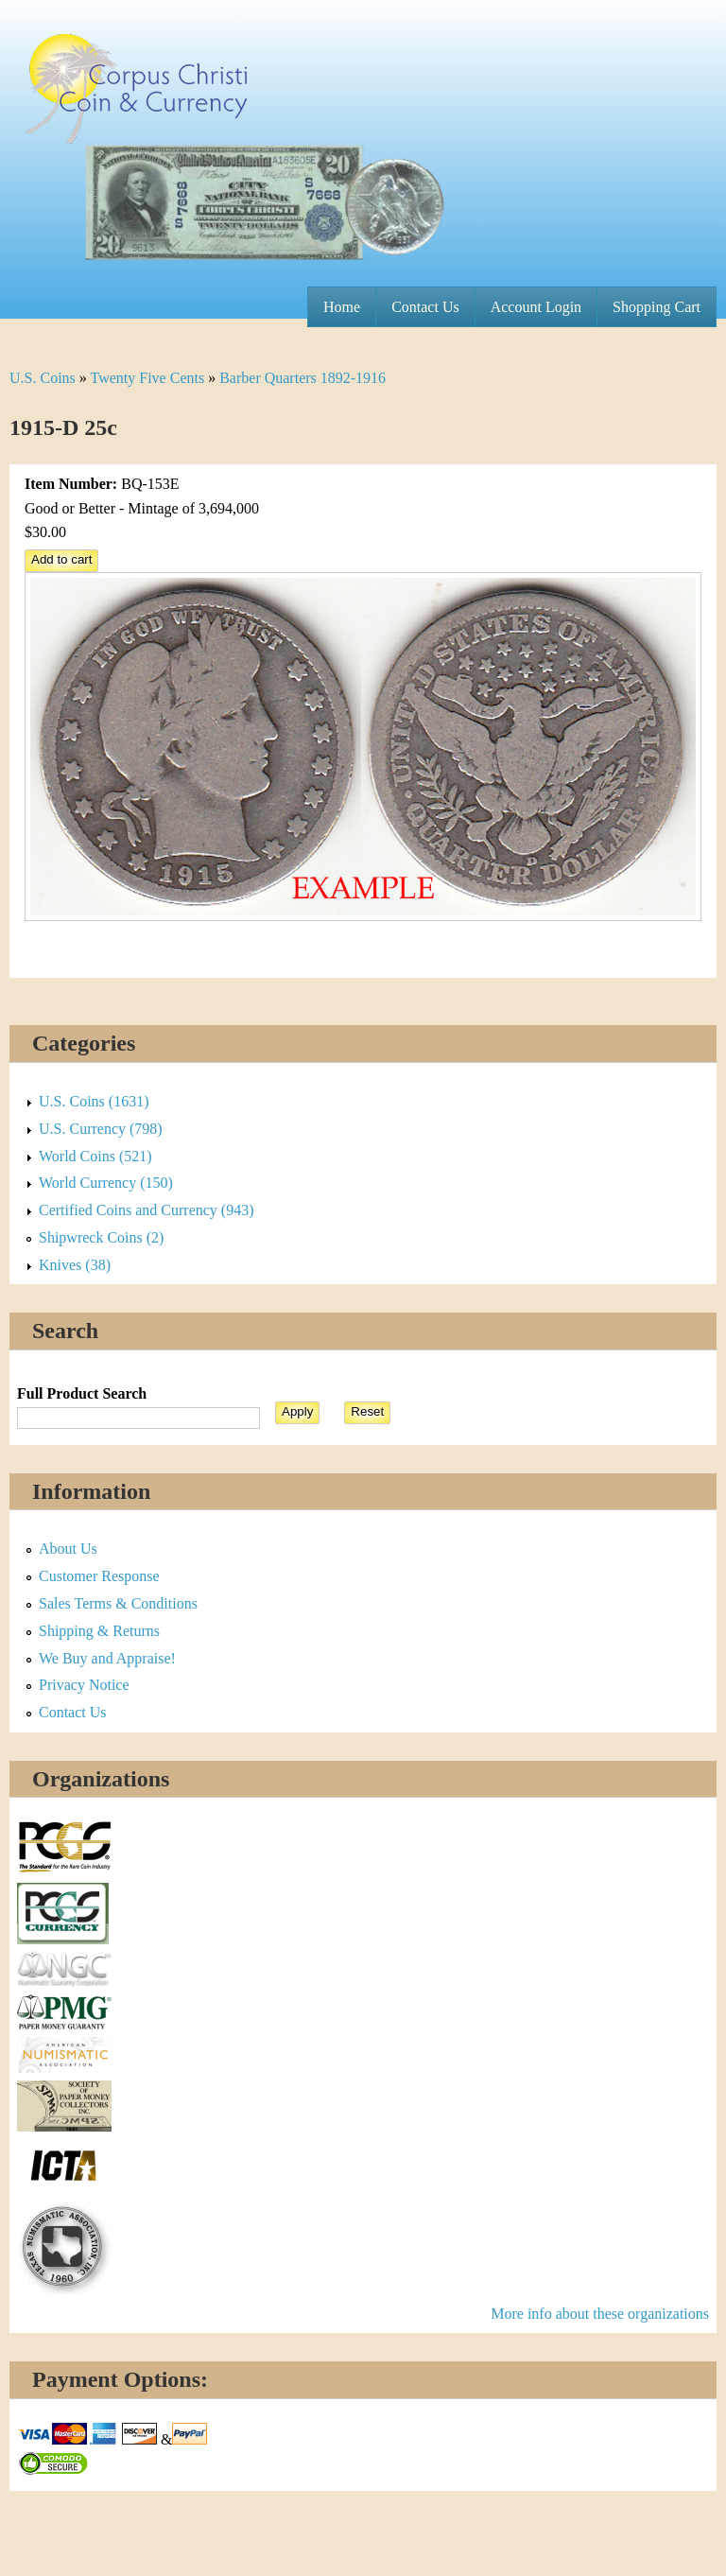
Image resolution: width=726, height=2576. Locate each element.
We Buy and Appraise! (107, 1658)
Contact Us (425, 307)
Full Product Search (82, 1393)
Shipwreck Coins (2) (101, 1237)
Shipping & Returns (99, 1631)
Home (341, 307)
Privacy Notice (84, 1685)
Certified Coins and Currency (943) (146, 1210)
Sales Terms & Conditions (118, 1603)
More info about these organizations (600, 2314)
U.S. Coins (42, 378)
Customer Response (99, 1576)
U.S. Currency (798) (101, 1129)
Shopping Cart (656, 307)
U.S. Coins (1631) (93, 1101)
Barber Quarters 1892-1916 (302, 378)
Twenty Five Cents (148, 378)
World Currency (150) (106, 1183)
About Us (68, 1548)
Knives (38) (75, 1265)
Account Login (536, 307)
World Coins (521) (95, 1156)
